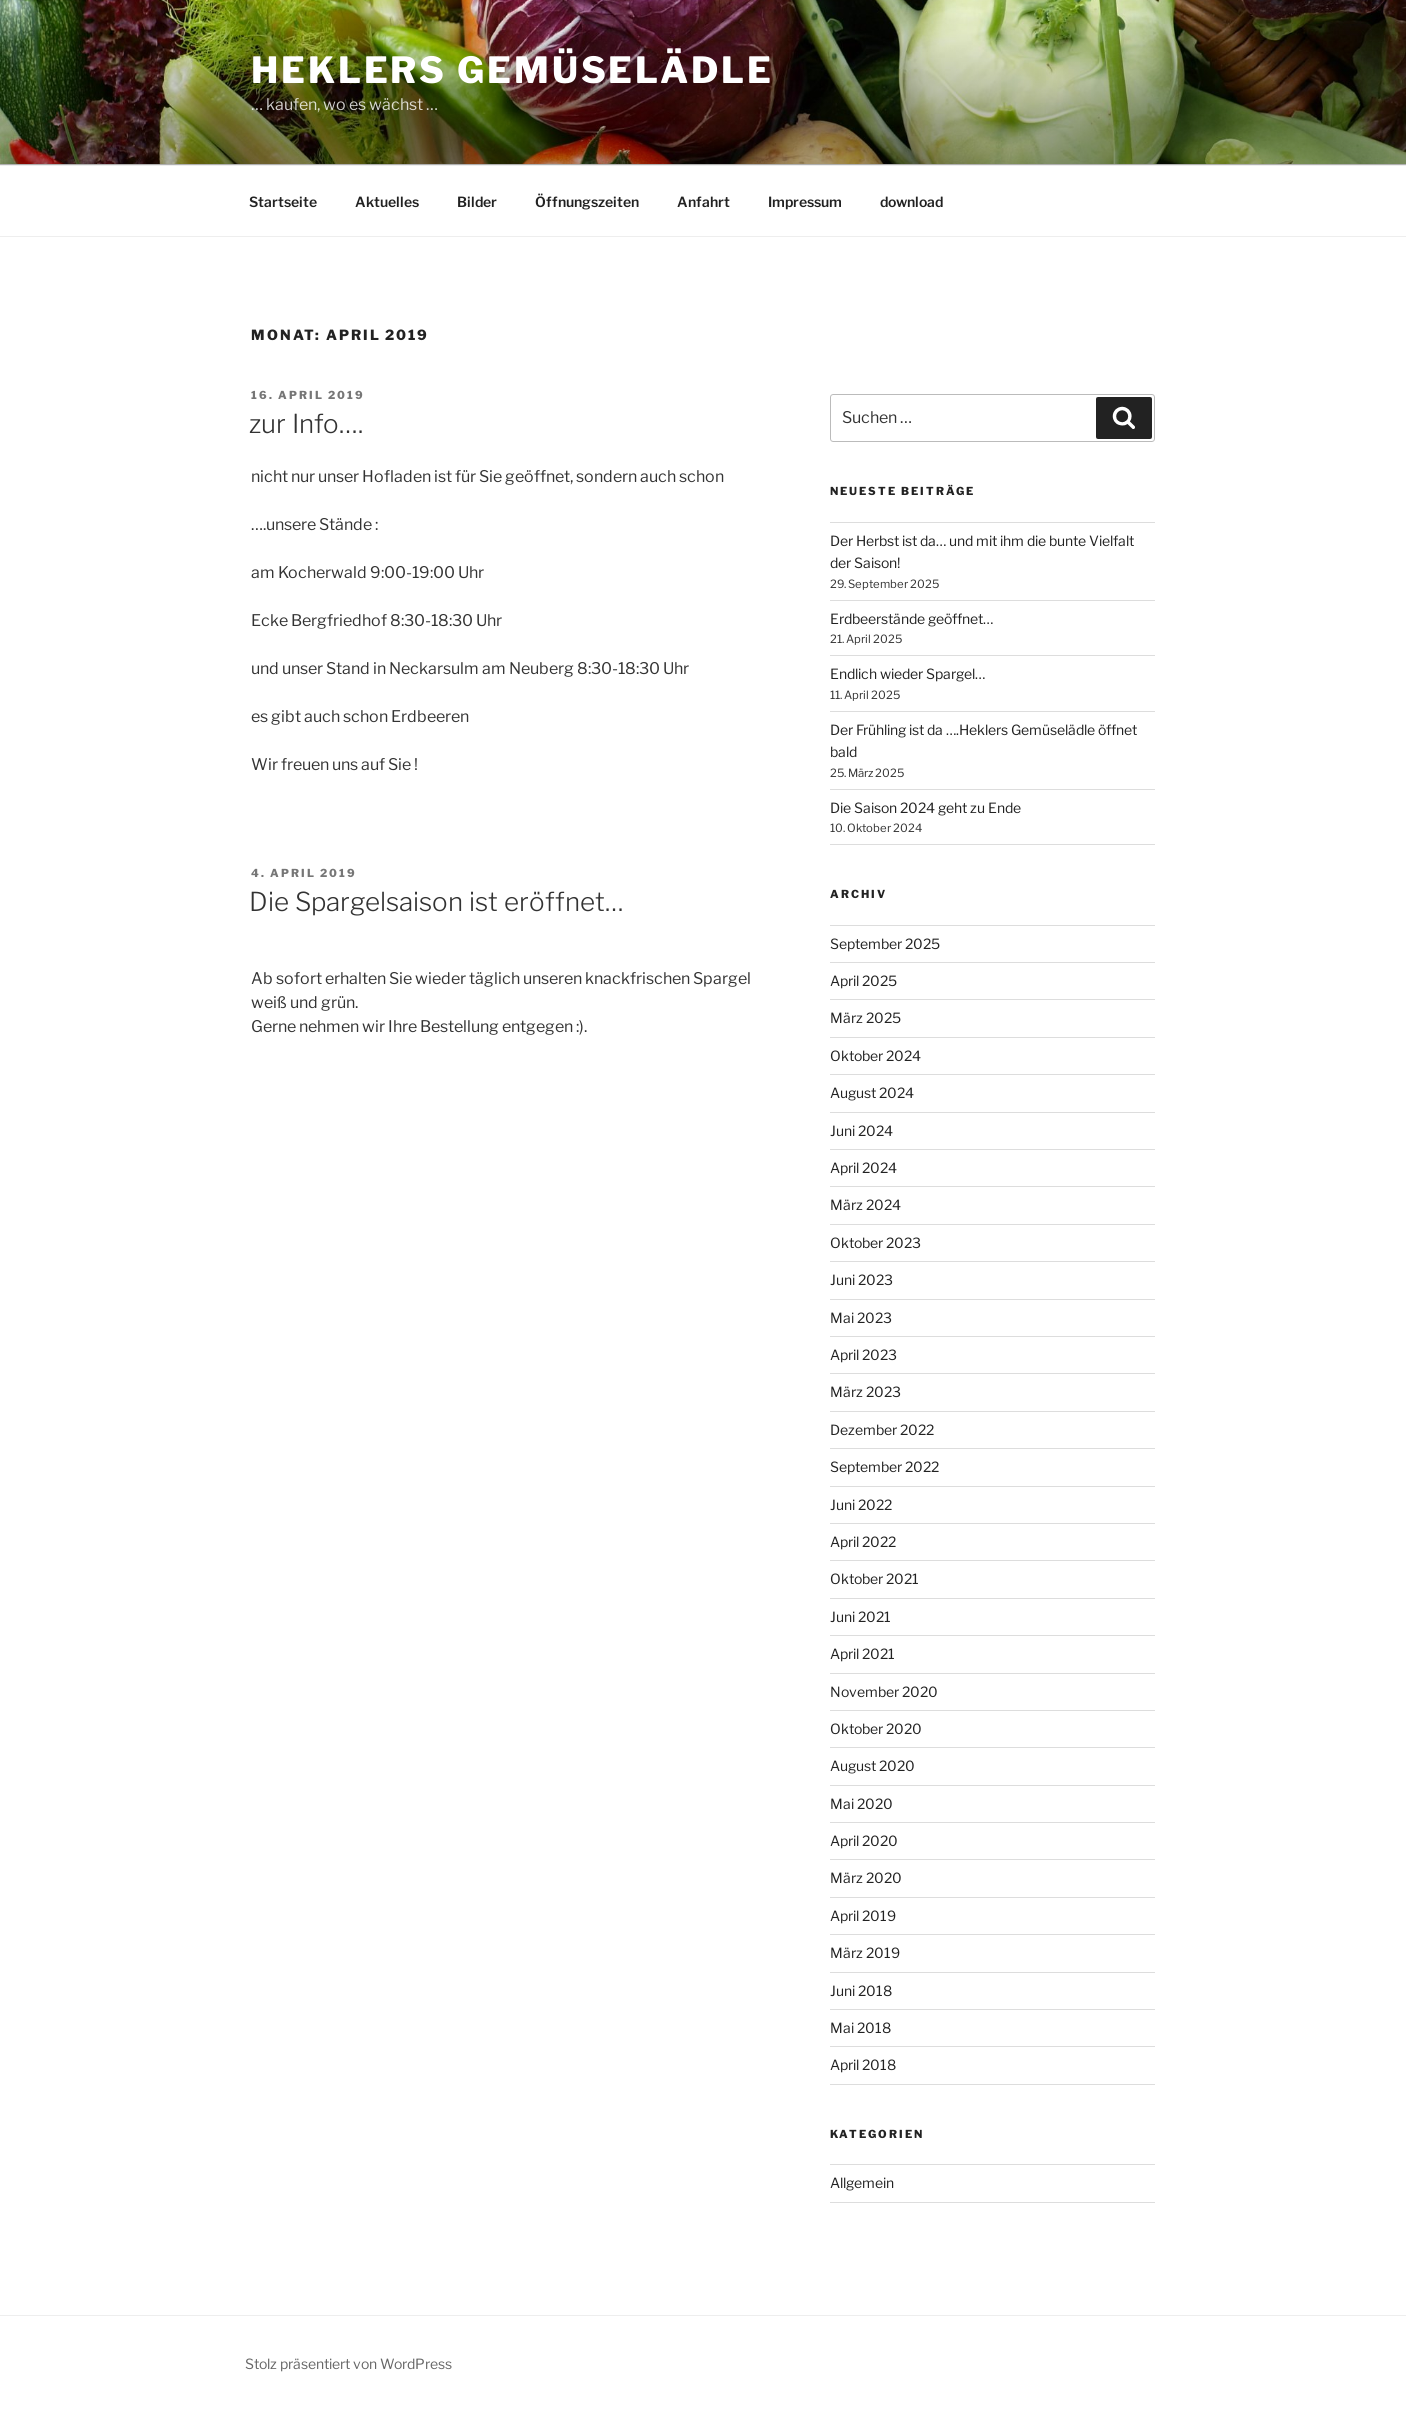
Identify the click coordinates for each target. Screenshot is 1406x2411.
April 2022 (863, 1541)
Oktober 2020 (876, 1728)
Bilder (477, 201)
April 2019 (863, 1915)
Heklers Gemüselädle (512, 70)
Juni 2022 (861, 1504)
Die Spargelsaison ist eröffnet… (436, 901)
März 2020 (866, 1877)
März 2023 (865, 1391)
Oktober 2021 (874, 1578)
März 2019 (865, 1952)
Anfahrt (703, 201)
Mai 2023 (861, 1317)
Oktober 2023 (875, 1242)
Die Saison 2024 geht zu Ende (925, 807)
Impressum (805, 201)
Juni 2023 (861, 1279)
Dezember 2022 (882, 1429)
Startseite (283, 201)
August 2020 (872, 1765)
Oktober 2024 (875, 1055)
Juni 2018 (861, 1990)
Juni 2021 (860, 1616)
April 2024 (863, 1167)
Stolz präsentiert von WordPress (348, 2363)
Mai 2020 (861, 1803)
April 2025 (863, 980)
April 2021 (862, 1653)
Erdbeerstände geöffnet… (911, 618)
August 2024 (872, 1092)
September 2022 (884, 1466)
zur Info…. (306, 423)
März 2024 (865, 1204)
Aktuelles (387, 201)
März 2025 (865, 1017)
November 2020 (884, 1691)
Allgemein (862, 2182)
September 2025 (885, 943)
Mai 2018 (860, 2027)
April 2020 (864, 1840)
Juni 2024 (861, 1130)
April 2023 (863, 1354)
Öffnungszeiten (587, 201)
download (911, 201)
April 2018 (863, 2064)
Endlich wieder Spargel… (907, 673)
